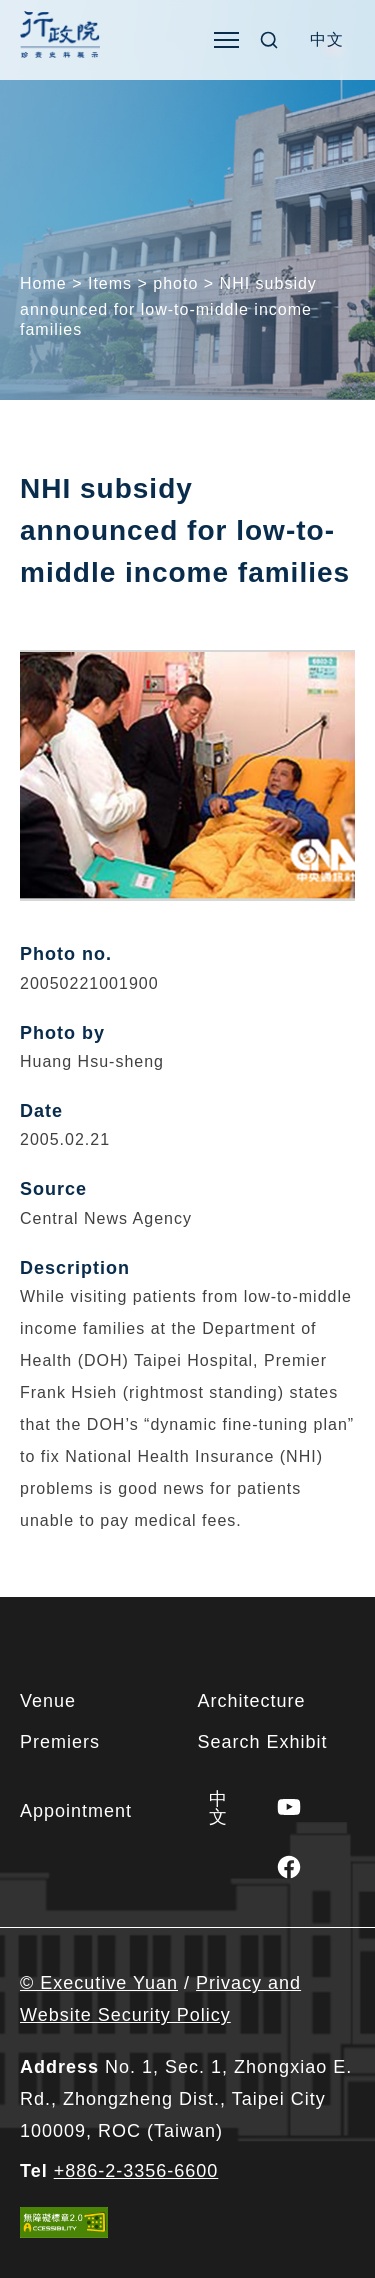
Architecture (252, 1701)
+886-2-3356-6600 (136, 2171)
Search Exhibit (263, 1742)
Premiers (60, 1742)
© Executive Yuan (99, 1983)
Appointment (76, 1811)
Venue (48, 1701)
